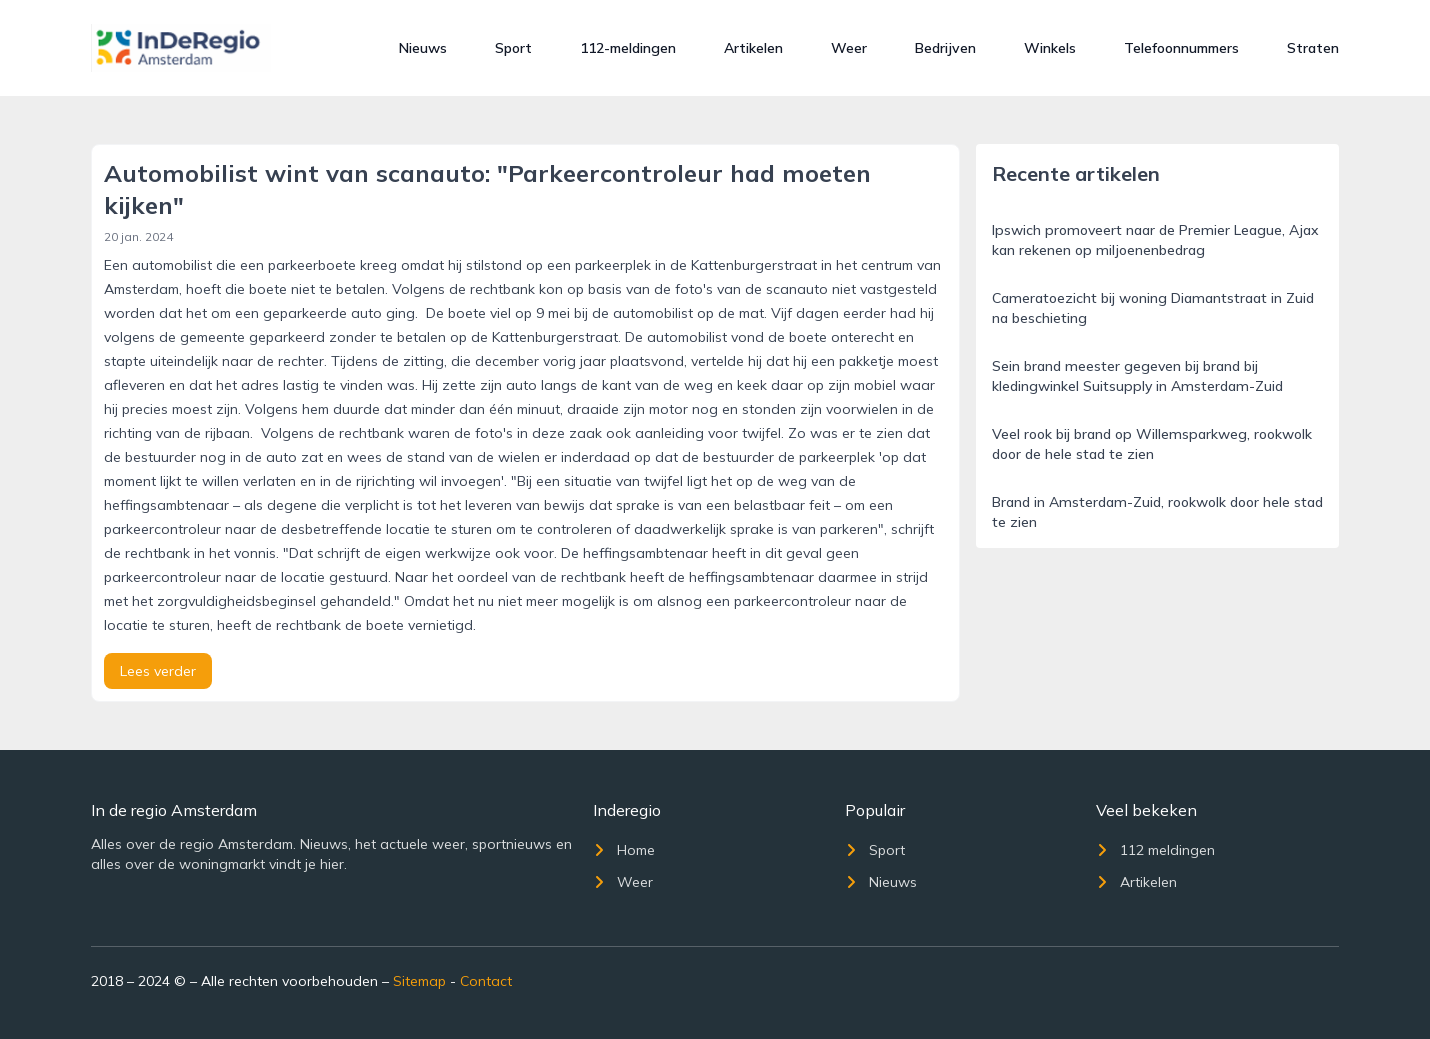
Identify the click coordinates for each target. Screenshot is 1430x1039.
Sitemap (419, 981)
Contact (486, 981)
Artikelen (753, 48)
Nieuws (423, 48)
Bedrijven (945, 48)
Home (624, 850)
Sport (513, 48)
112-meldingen (628, 48)
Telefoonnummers (1181, 48)
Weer (849, 48)
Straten (1313, 48)
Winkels (1050, 48)
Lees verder (158, 671)
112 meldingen (1155, 850)
